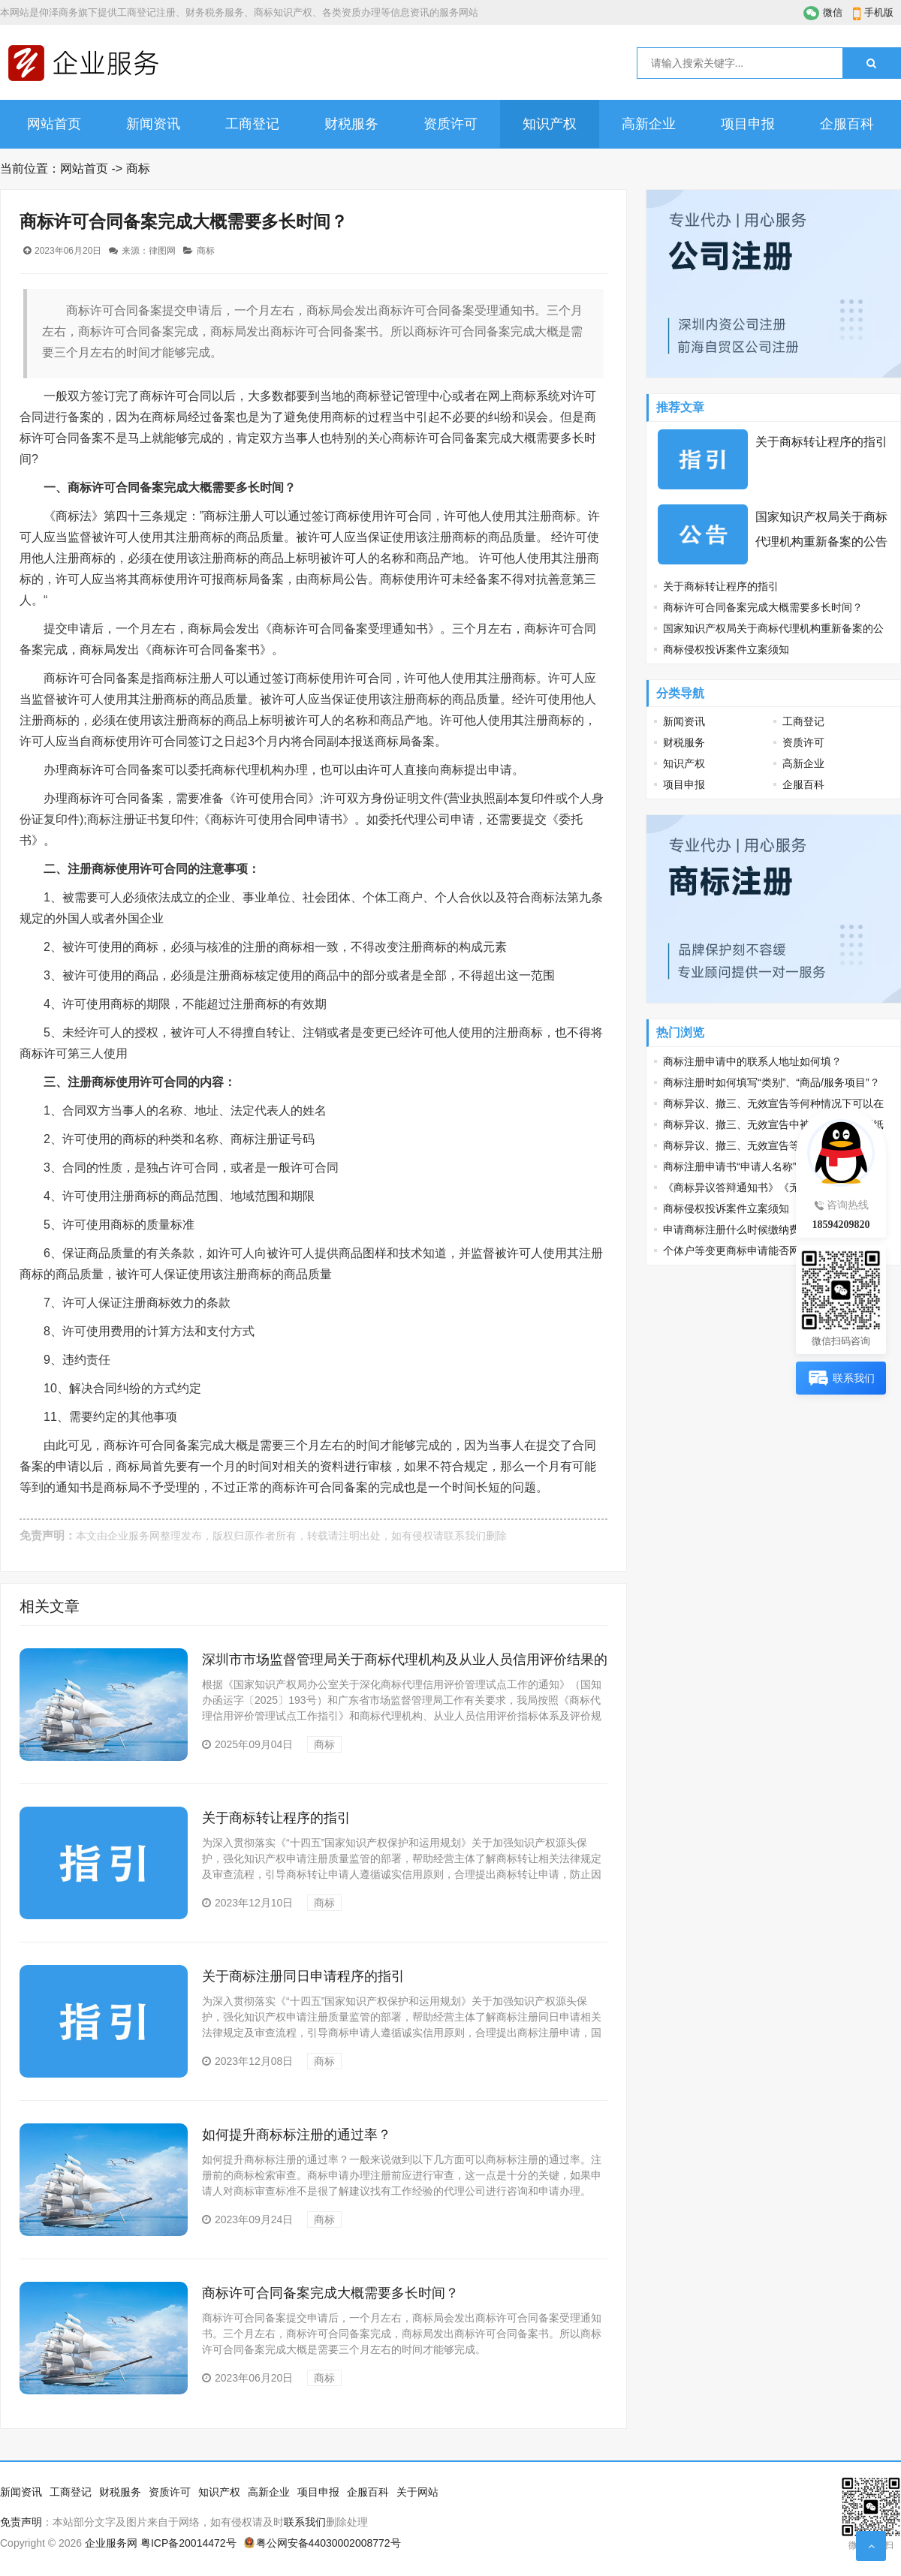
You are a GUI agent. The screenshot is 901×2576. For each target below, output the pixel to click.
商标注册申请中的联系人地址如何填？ (752, 1061)
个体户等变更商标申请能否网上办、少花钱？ (768, 1250)
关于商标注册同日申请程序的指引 (303, 1976)
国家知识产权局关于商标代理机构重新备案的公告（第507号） (821, 541)
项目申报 (748, 123)
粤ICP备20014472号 (188, 2543)
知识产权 (550, 123)
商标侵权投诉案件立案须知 (726, 649)
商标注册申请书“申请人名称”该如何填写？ (761, 1166)
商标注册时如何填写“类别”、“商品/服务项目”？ (771, 1082)
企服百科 (847, 123)
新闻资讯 (153, 123)
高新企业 (649, 123)
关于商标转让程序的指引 (276, 1817)
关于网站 (417, 2492)
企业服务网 (133, 1536)
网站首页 (54, 123)
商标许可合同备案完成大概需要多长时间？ (330, 2293)
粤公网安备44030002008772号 (328, 2543)
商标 (138, 168)
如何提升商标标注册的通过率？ (296, 2134)
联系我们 (465, 1536)
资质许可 (450, 123)
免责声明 (21, 2522)
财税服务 (351, 123)
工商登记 (252, 123)
